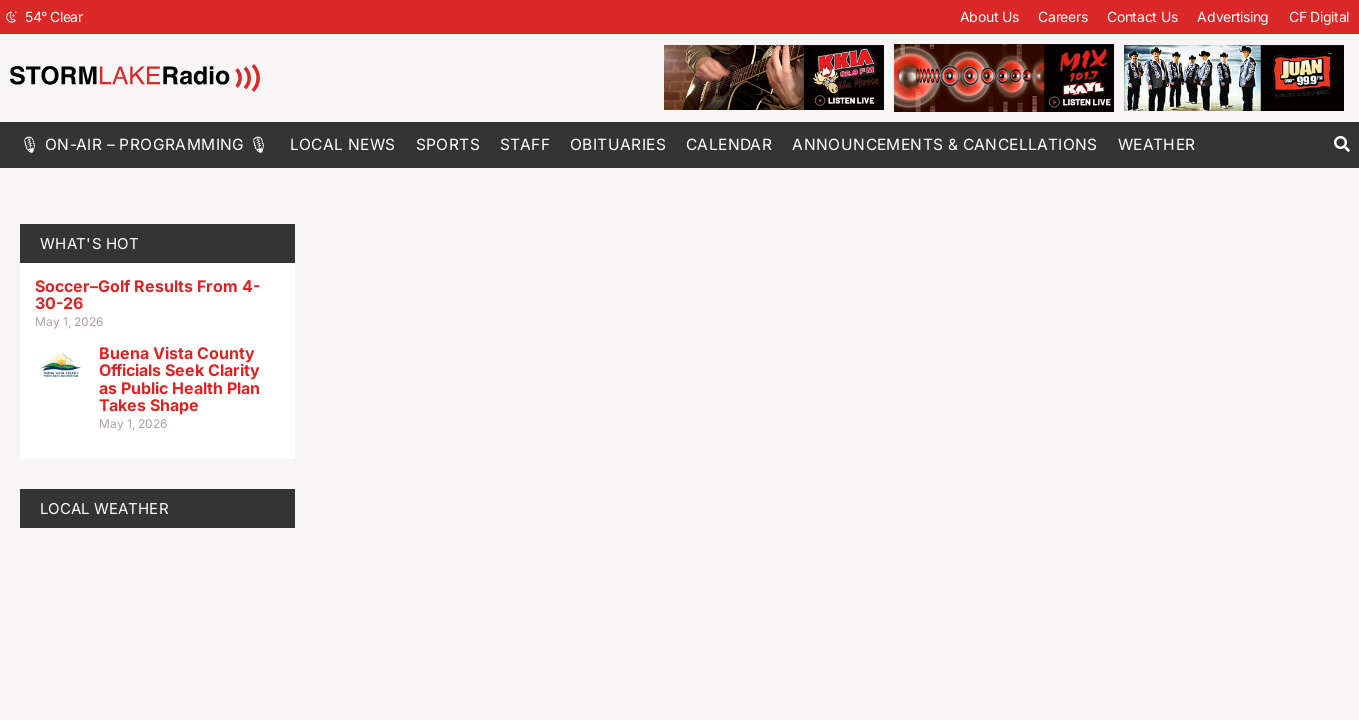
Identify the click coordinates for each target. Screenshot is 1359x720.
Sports (448, 144)
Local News (343, 144)
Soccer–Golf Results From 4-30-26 (147, 295)
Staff (525, 144)
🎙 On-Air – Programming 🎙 (145, 144)
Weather (1157, 144)
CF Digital (1319, 16)
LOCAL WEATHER (104, 508)
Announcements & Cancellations (945, 144)
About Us (989, 16)
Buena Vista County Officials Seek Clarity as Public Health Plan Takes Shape (179, 379)
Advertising (1233, 16)
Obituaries (618, 144)
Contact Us (1142, 16)
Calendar (729, 144)
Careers (1062, 16)
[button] (1341, 144)
